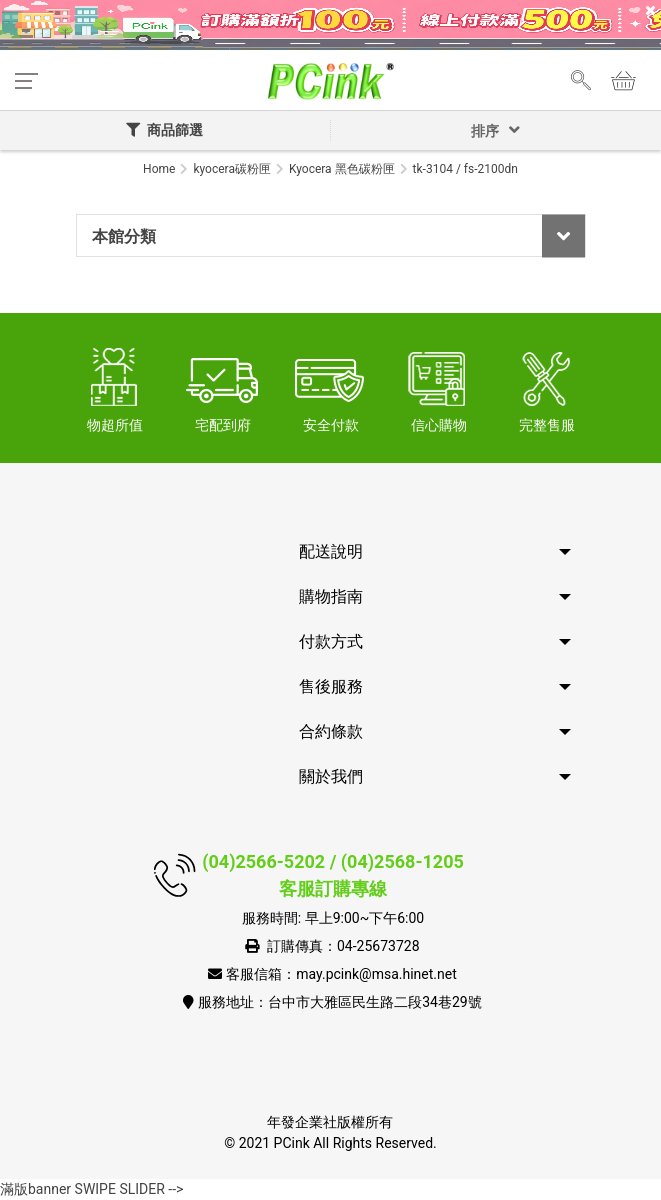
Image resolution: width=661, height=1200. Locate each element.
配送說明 (331, 551)
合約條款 (331, 731)
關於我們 (331, 776)
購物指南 (331, 596)
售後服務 (331, 686)
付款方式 (331, 641)
